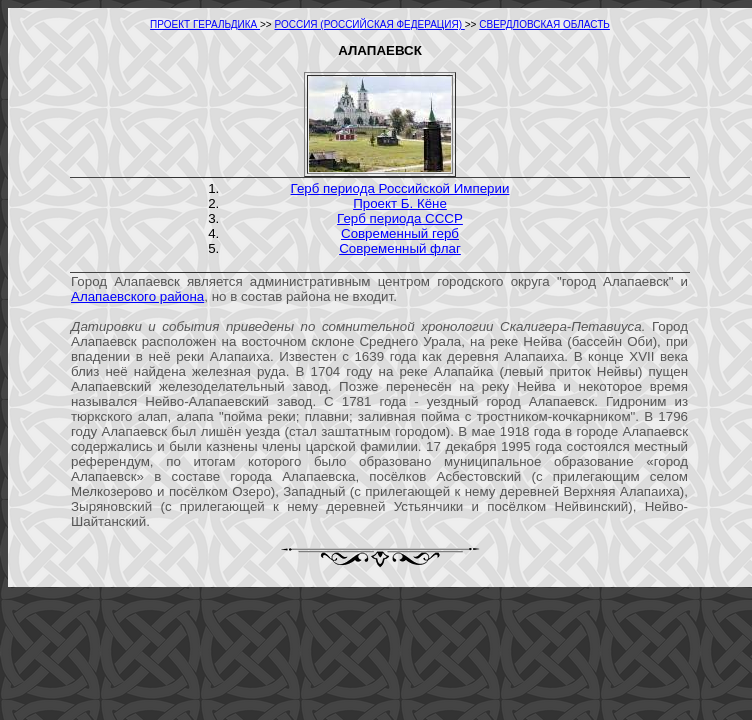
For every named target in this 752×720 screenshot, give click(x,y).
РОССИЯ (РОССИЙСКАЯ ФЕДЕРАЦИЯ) (370, 24)
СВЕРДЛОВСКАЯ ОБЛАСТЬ (544, 24)
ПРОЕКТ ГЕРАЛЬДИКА (205, 24)
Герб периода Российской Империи (400, 188)
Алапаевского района (137, 296)
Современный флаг (400, 248)
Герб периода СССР (400, 218)
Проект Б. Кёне (400, 203)
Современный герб (400, 233)
